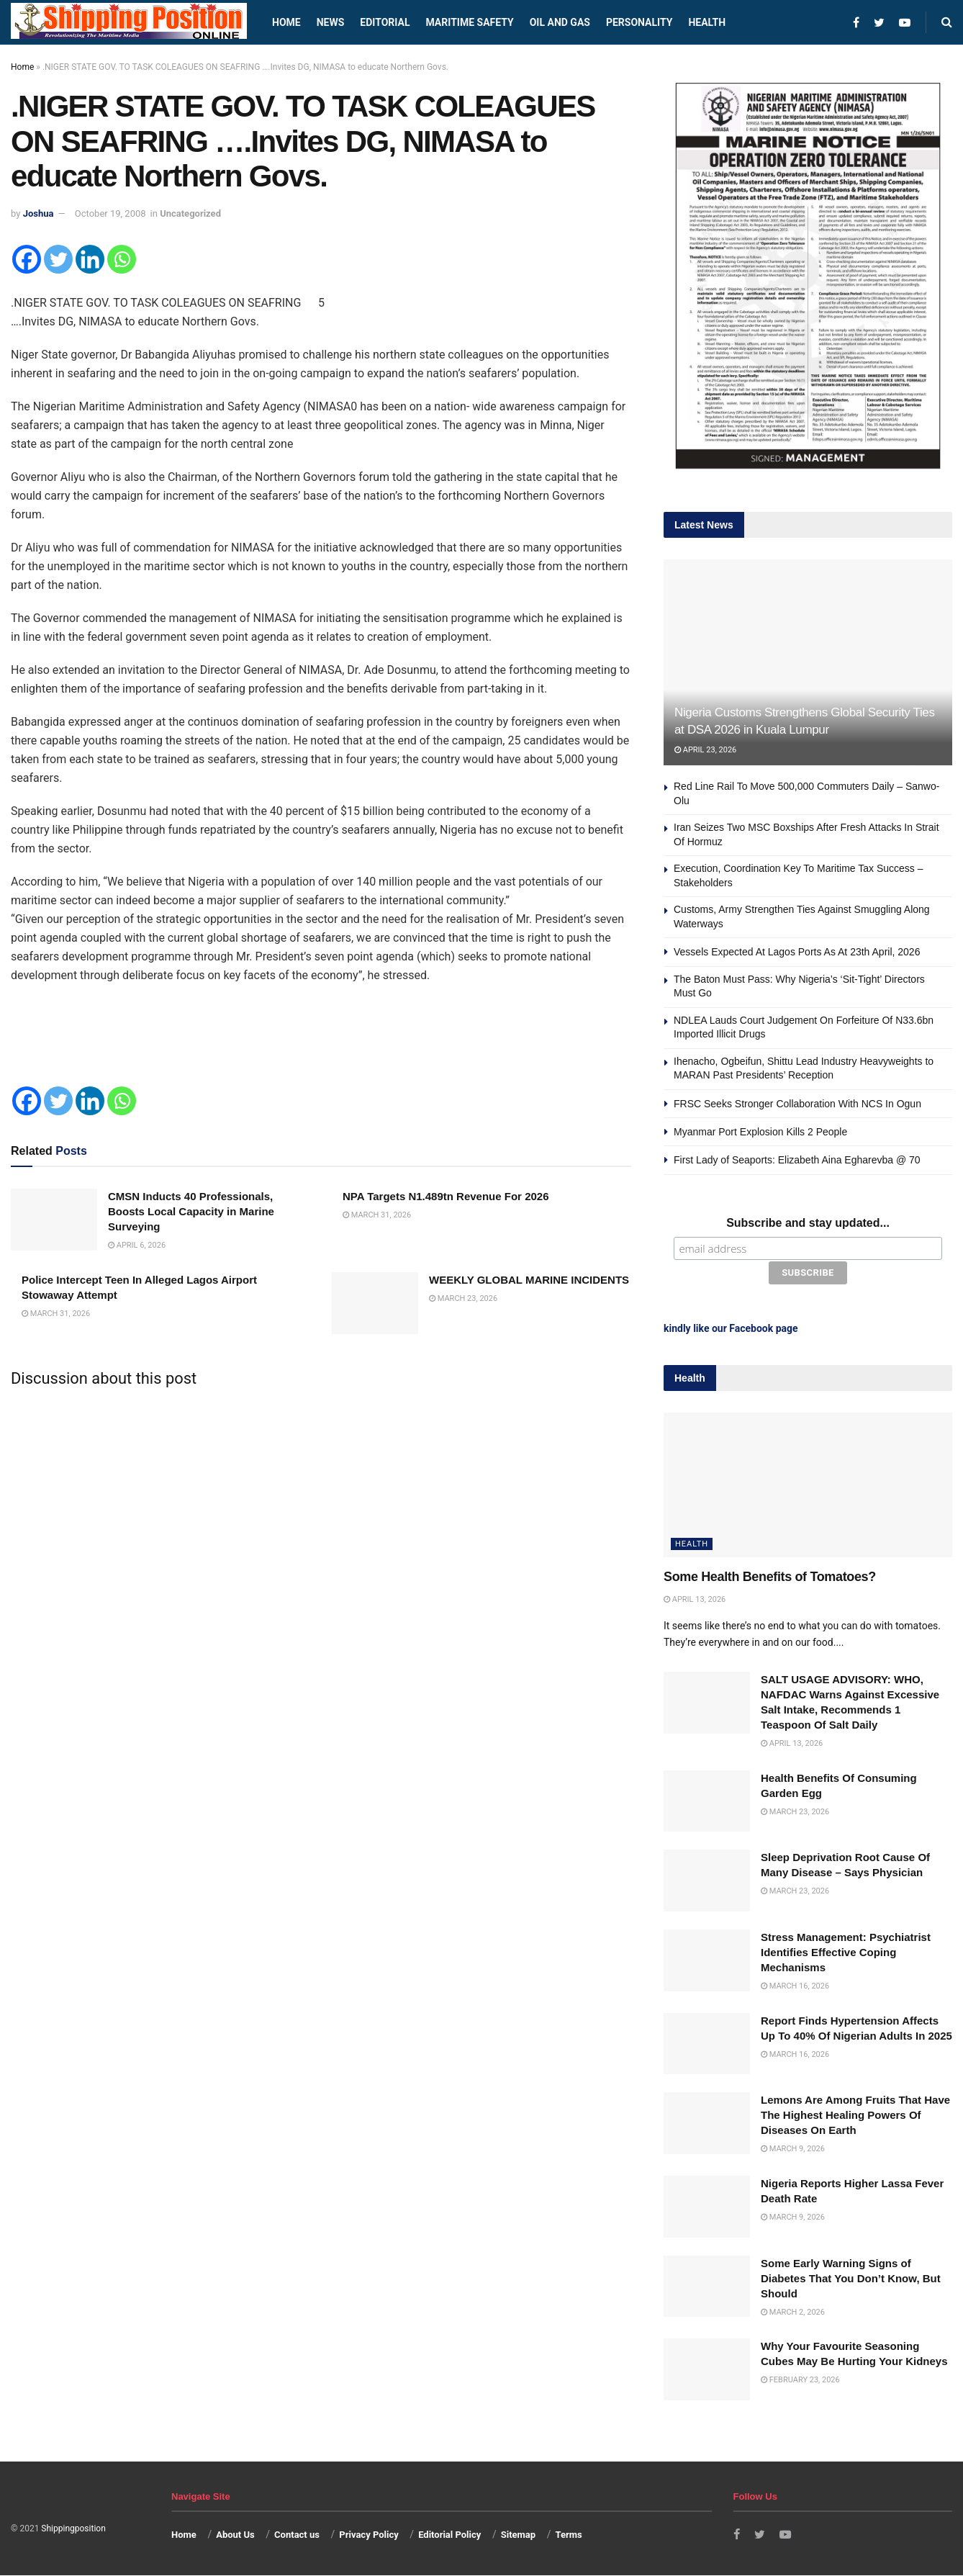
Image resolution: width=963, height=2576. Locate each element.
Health (706, 22)
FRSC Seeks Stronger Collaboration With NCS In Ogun (797, 1103)
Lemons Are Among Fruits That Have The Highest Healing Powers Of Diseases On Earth (855, 2113)
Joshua (38, 213)
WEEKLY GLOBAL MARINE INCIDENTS (529, 1280)
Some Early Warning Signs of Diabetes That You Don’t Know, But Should (851, 2276)
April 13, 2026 (694, 1598)
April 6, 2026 (137, 1245)
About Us (235, 2533)
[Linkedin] (90, 259)
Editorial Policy (449, 2533)
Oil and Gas (560, 22)
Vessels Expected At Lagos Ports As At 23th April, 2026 (797, 952)
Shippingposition (73, 2527)
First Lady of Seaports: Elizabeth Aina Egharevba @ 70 (797, 1160)
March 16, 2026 (795, 1984)
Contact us (297, 2533)
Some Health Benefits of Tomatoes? (770, 1575)
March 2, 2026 (793, 2310)
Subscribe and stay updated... (808, 1223)
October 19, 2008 (110, 213)
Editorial (385, 22)
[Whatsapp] (121, 259)
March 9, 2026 (793, 2147)
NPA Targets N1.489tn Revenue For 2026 (446, 1196)
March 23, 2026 (463, 1298)
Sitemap (518, 2533)
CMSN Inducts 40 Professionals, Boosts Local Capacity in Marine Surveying (191, 1211)
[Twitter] (58, 259)
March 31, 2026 (377, 1215)
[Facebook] (26, 259)
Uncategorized (190, 213)
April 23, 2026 (705, 750)
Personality (639, 22)
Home (286, 22)
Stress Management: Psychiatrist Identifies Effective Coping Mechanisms (846, 1950)
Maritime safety (469, 22)
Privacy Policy (368, 2533)
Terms (568, 2533)
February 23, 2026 (800, 2378)
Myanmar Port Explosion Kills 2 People (760, 1132)
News (331, 22)
